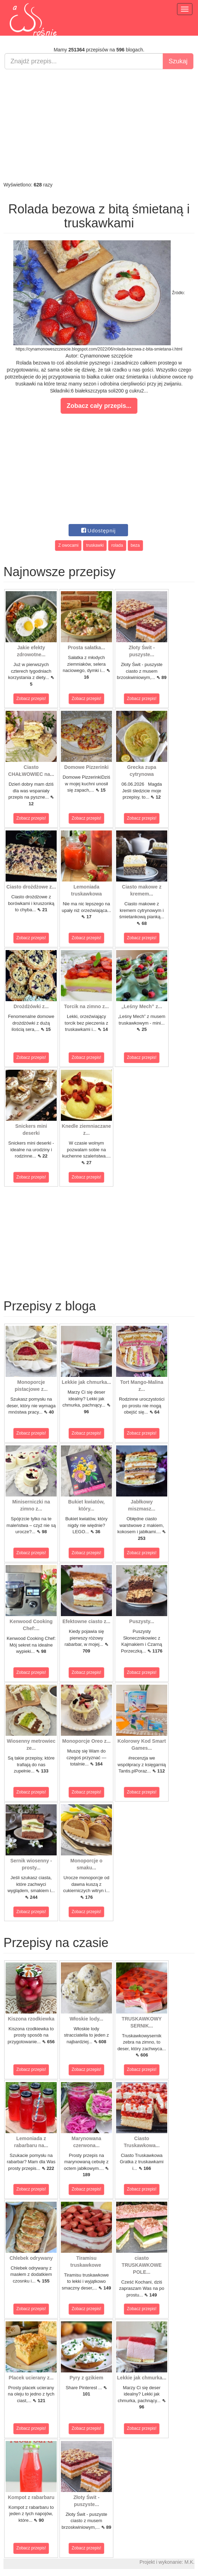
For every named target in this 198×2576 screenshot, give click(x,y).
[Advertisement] (99, 125)
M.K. (189, 2562)
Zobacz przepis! (31, 698)
